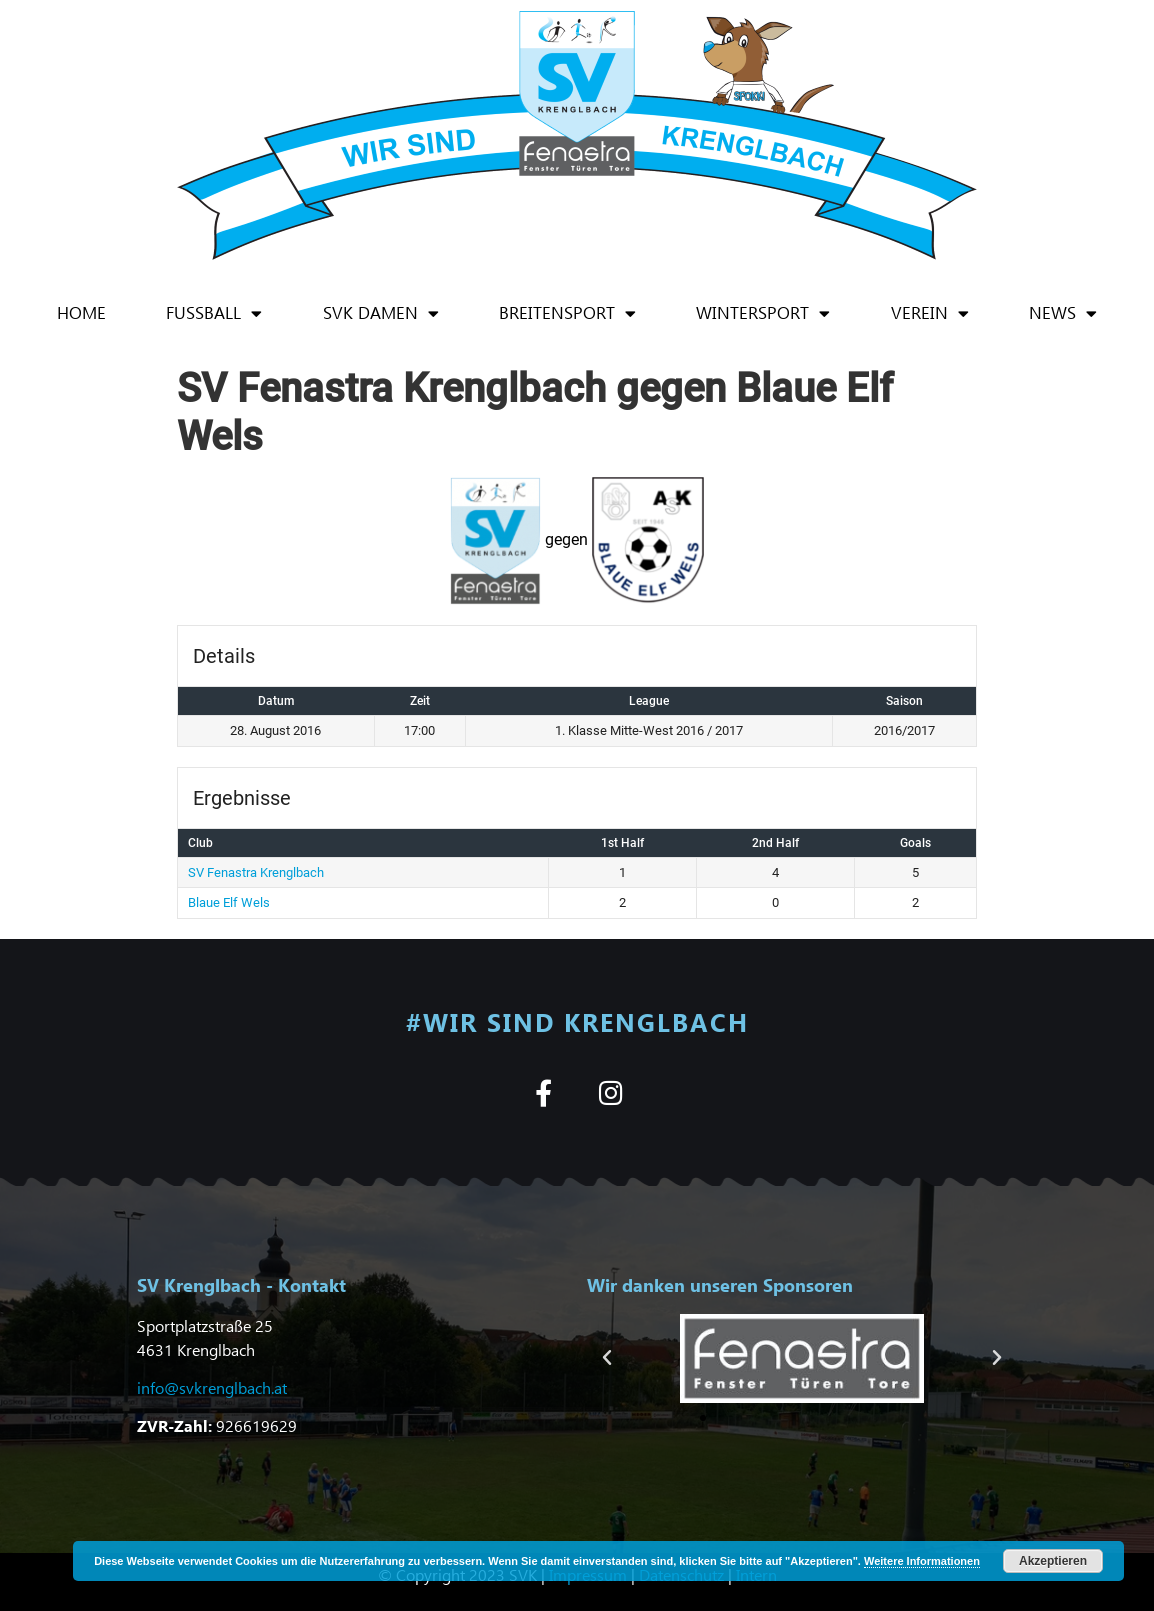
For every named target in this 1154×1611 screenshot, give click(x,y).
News (1063, 313)
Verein (930, 313)
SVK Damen (381, 313)
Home (81, 312)
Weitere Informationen (922, 1561)
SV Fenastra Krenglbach (256, 872)
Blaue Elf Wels (229, 902)
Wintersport (763, 313)
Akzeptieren (1053, 1561)
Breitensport (567, 313)
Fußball (214, 313)
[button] (607, 1358)
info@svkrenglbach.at (212, 1387)
